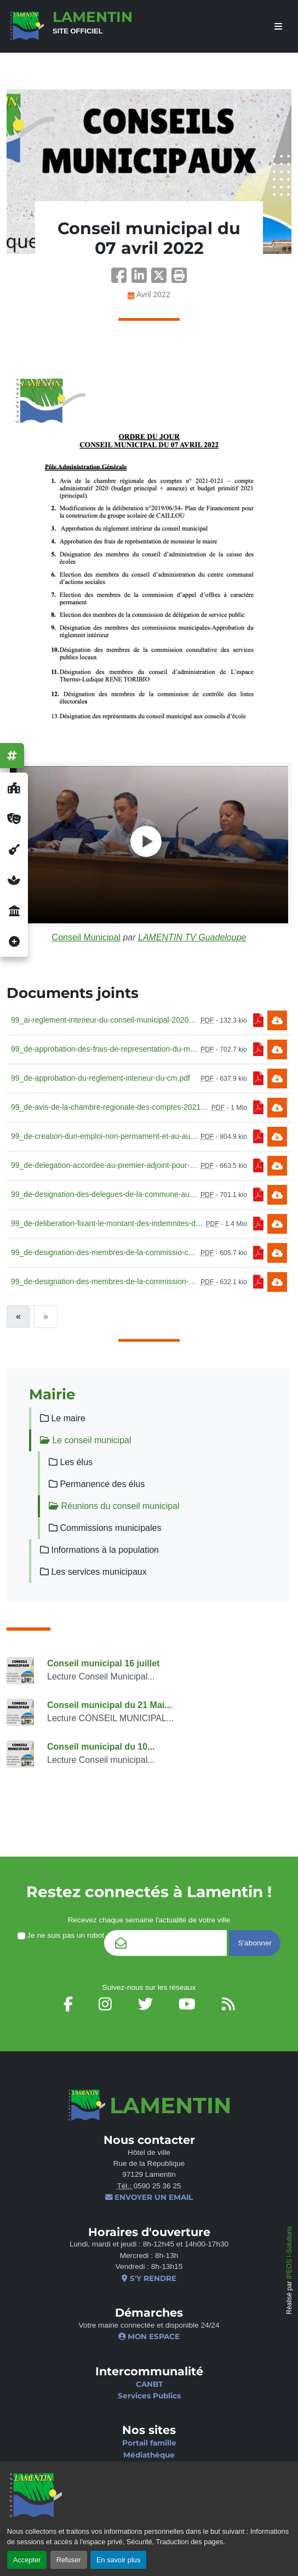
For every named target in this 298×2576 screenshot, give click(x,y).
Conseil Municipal (86, 937)
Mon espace (149, 2336)
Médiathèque (149, 2454)
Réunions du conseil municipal (114, 1506)
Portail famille (149, 2442)
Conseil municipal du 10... (100, 1746)
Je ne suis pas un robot (61, 1935)
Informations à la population (99, 1549)
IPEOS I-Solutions (289, 2252)
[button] (179, 278)
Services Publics (149, 2395)
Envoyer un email (149, 2197)
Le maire (62, 1418)
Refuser (68, 2560)
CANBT (149, 2384)
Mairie (52, 1394)
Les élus (71, 1462)
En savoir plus (118, 2560)
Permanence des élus (97, 1484)
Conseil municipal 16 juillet (103, 1663)
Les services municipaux (93, 1571)
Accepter (27, 2560)
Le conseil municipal (85, 1440)
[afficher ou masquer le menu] (278, 26)
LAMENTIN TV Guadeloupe (192, 937)
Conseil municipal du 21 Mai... (109, 1705)
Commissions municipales (105, 1528)
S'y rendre (149, 2278)
